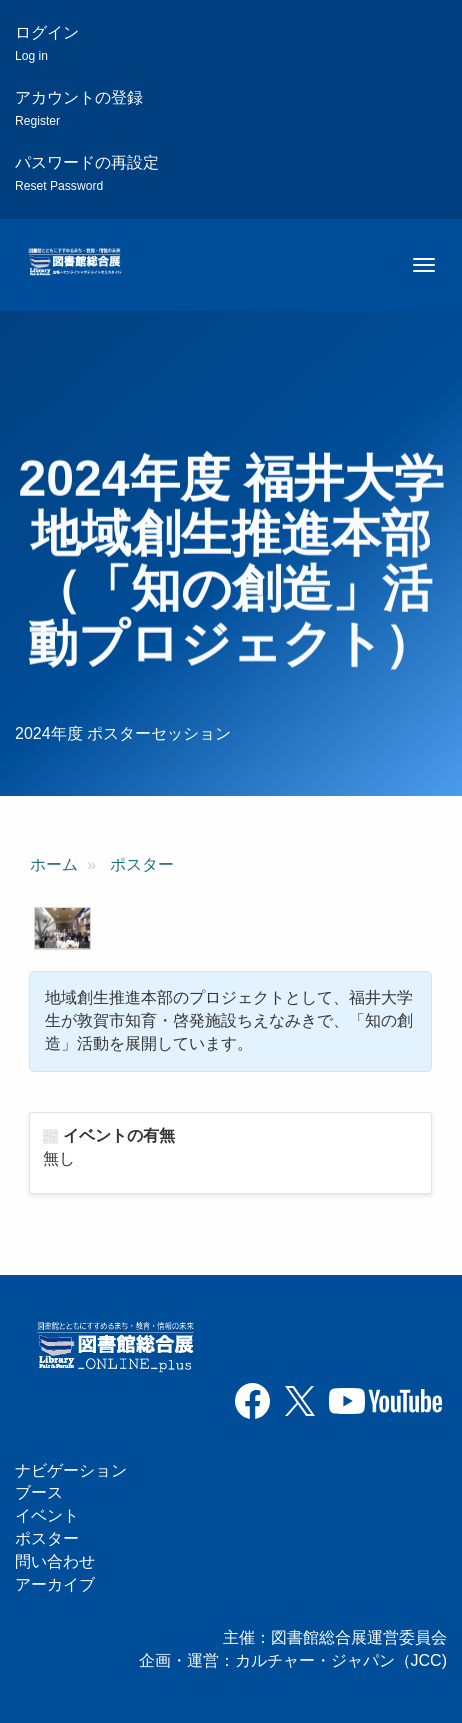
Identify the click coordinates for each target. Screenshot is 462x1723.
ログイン (47, 43)
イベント (47, 1515)
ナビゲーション (71, 1470)
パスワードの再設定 (87, 173)
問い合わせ (55, 1561)
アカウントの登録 (79, 108)
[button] (62, 928)
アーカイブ (55, 1584)
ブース (39, 1492)
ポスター (142, 864)
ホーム (54, 864)
